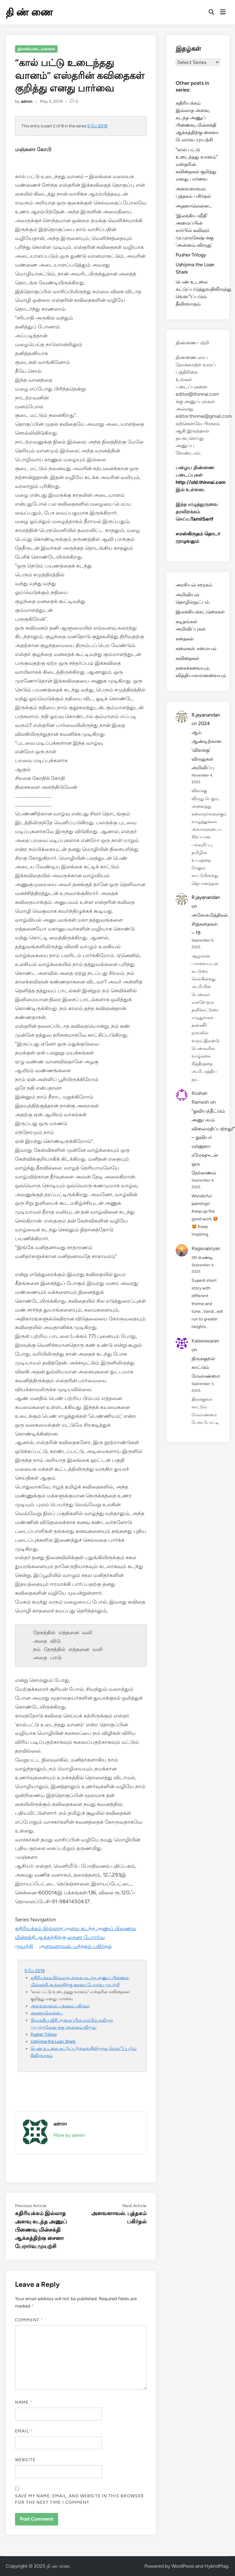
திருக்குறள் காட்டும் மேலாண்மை (206, 1367)
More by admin (69, 2135)
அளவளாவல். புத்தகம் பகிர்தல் (75, 1946)
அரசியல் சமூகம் (194, 585)
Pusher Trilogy (44, 2034)
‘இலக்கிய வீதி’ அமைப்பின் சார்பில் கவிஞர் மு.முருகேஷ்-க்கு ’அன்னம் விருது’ (195, 230)
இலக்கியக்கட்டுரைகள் (36, 49)
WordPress (182, 2566)
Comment (29, 2320)
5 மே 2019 (97, 125)
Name (23, 2402)
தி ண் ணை (29, 12)
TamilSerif (202, 519)
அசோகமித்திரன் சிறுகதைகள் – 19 (210, 924)
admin (26, 101)
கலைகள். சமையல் (196, 648)
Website (25, 2459)
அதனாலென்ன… (47, 2012)
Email (24, 2431)
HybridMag (216, 2566)
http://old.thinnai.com (201, 482)
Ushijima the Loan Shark (53, 2041)
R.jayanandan (206, 715)
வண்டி (205, 1257)
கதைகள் (185, 639)
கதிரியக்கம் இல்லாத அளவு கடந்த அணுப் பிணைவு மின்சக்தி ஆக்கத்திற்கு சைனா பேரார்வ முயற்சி (75, 1937)
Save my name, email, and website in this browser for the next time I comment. (79, 2499)
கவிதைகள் (187, 658)
